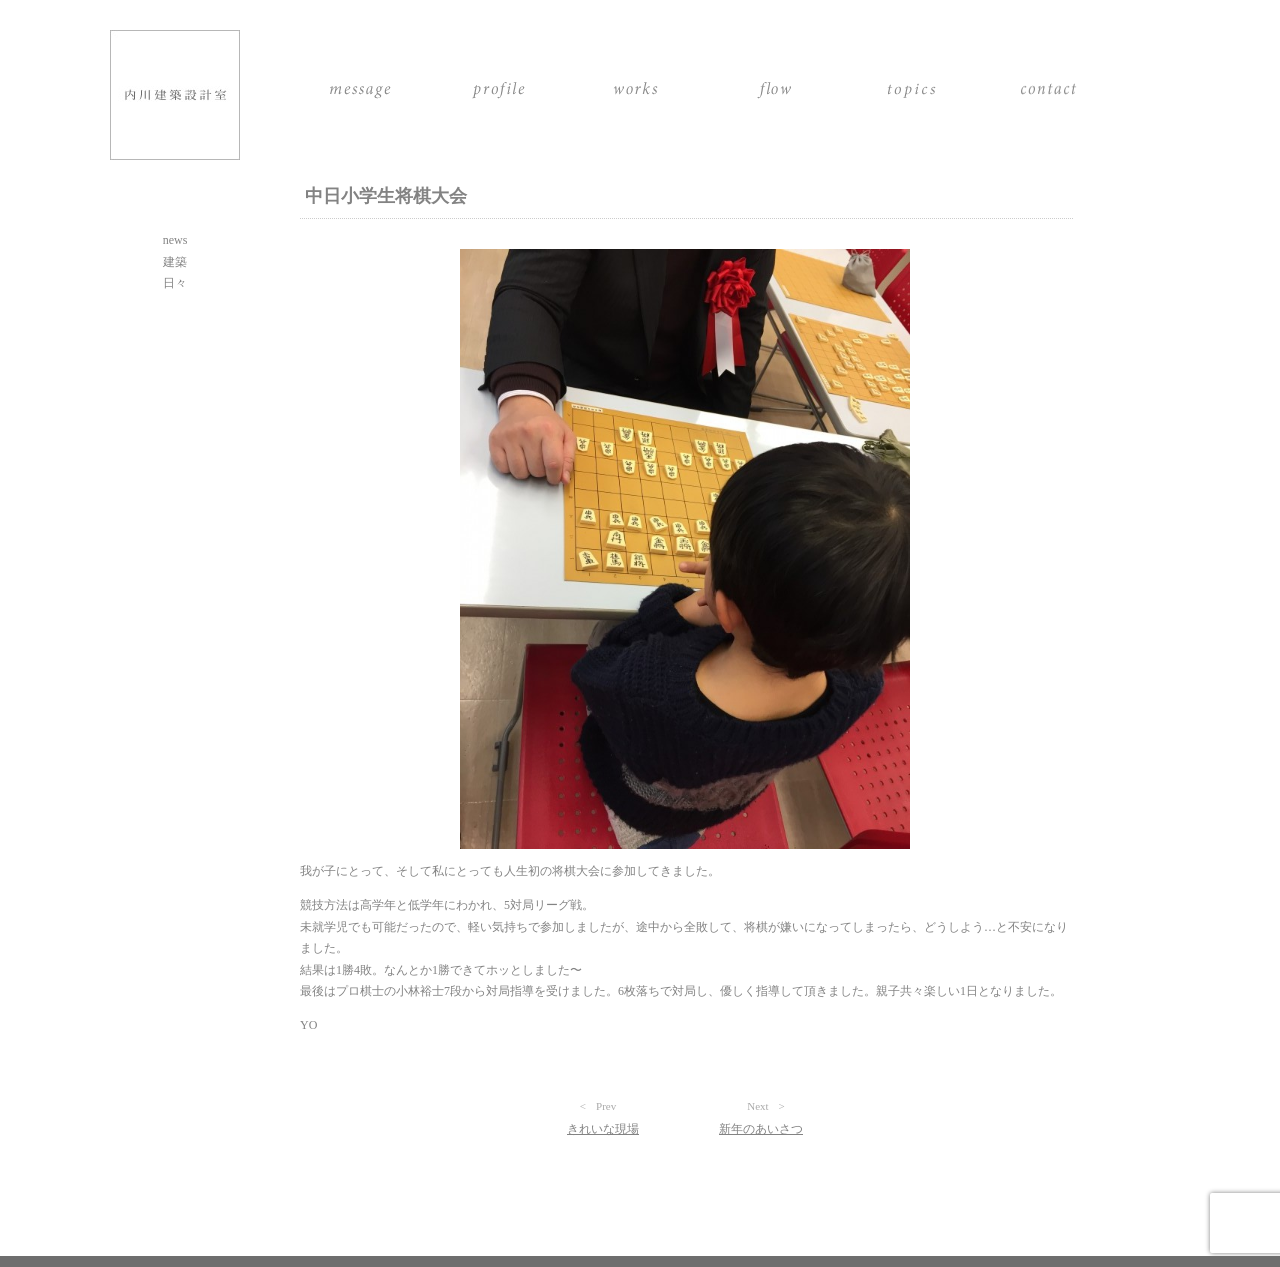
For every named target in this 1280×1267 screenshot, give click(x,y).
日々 (175, 283)
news (175, 240)
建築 (175, 262)
